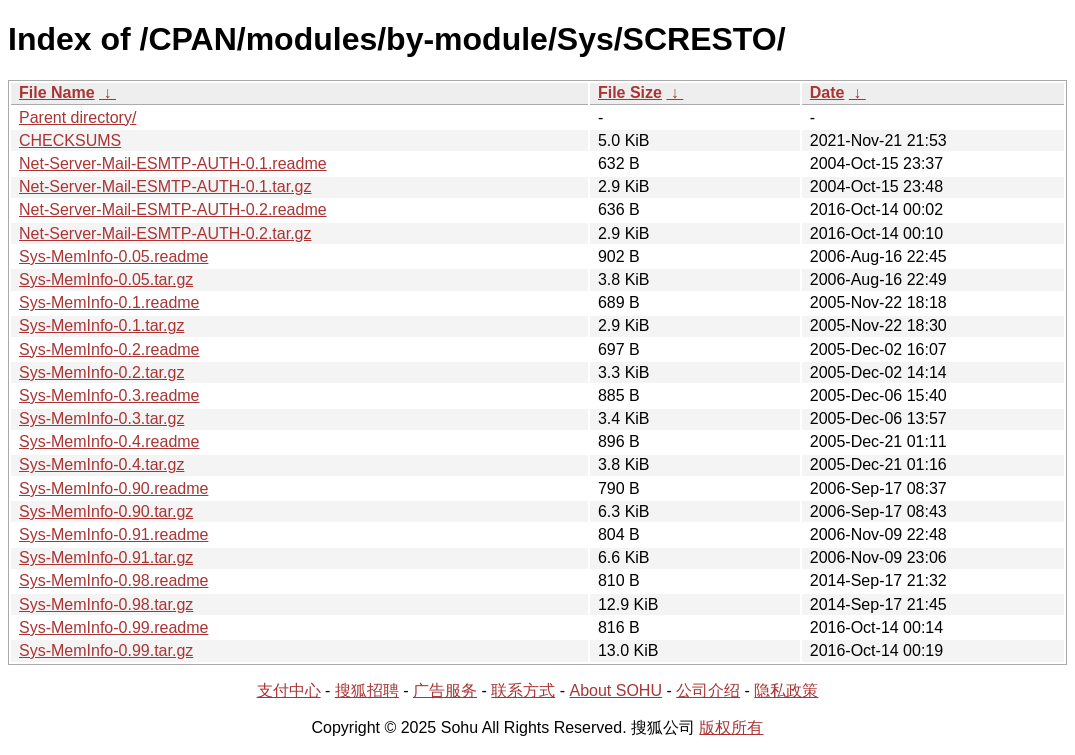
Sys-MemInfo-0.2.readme (109, 349)
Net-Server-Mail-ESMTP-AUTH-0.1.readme (173, 163)
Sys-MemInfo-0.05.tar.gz (106, 279)
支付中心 (289, 690)
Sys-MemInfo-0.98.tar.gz (106, 604)
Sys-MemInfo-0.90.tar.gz (106, 511)
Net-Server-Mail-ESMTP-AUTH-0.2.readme (173, 209)
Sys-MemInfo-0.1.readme (109, 302)
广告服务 (445, 690)
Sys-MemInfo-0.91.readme (113, 534)
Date (827, 92)
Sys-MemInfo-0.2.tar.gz (101, 372)
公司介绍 (708, 690)
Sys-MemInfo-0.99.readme (113, 627)
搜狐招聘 (367, 690)
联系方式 (523, 690)
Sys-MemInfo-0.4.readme (109, 441)
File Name (57, 92)
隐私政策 (786, 690)
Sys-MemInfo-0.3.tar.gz (101, 418)
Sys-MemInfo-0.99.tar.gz (106, 650)
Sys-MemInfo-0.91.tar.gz (106, 557)
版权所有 (731, 727)
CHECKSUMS (70, 140)
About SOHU (615, 690)
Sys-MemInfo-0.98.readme (113, 580)
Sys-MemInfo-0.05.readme (113, 256)
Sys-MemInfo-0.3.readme (109, 395)
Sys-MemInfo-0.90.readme (113, 488)
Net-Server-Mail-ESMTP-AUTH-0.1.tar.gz (165, 186)
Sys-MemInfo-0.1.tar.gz (101, 325)
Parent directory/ (77, 117)
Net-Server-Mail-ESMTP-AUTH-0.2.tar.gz (165, 233)
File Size (630, 92)
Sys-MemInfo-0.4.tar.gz (101, 464)
